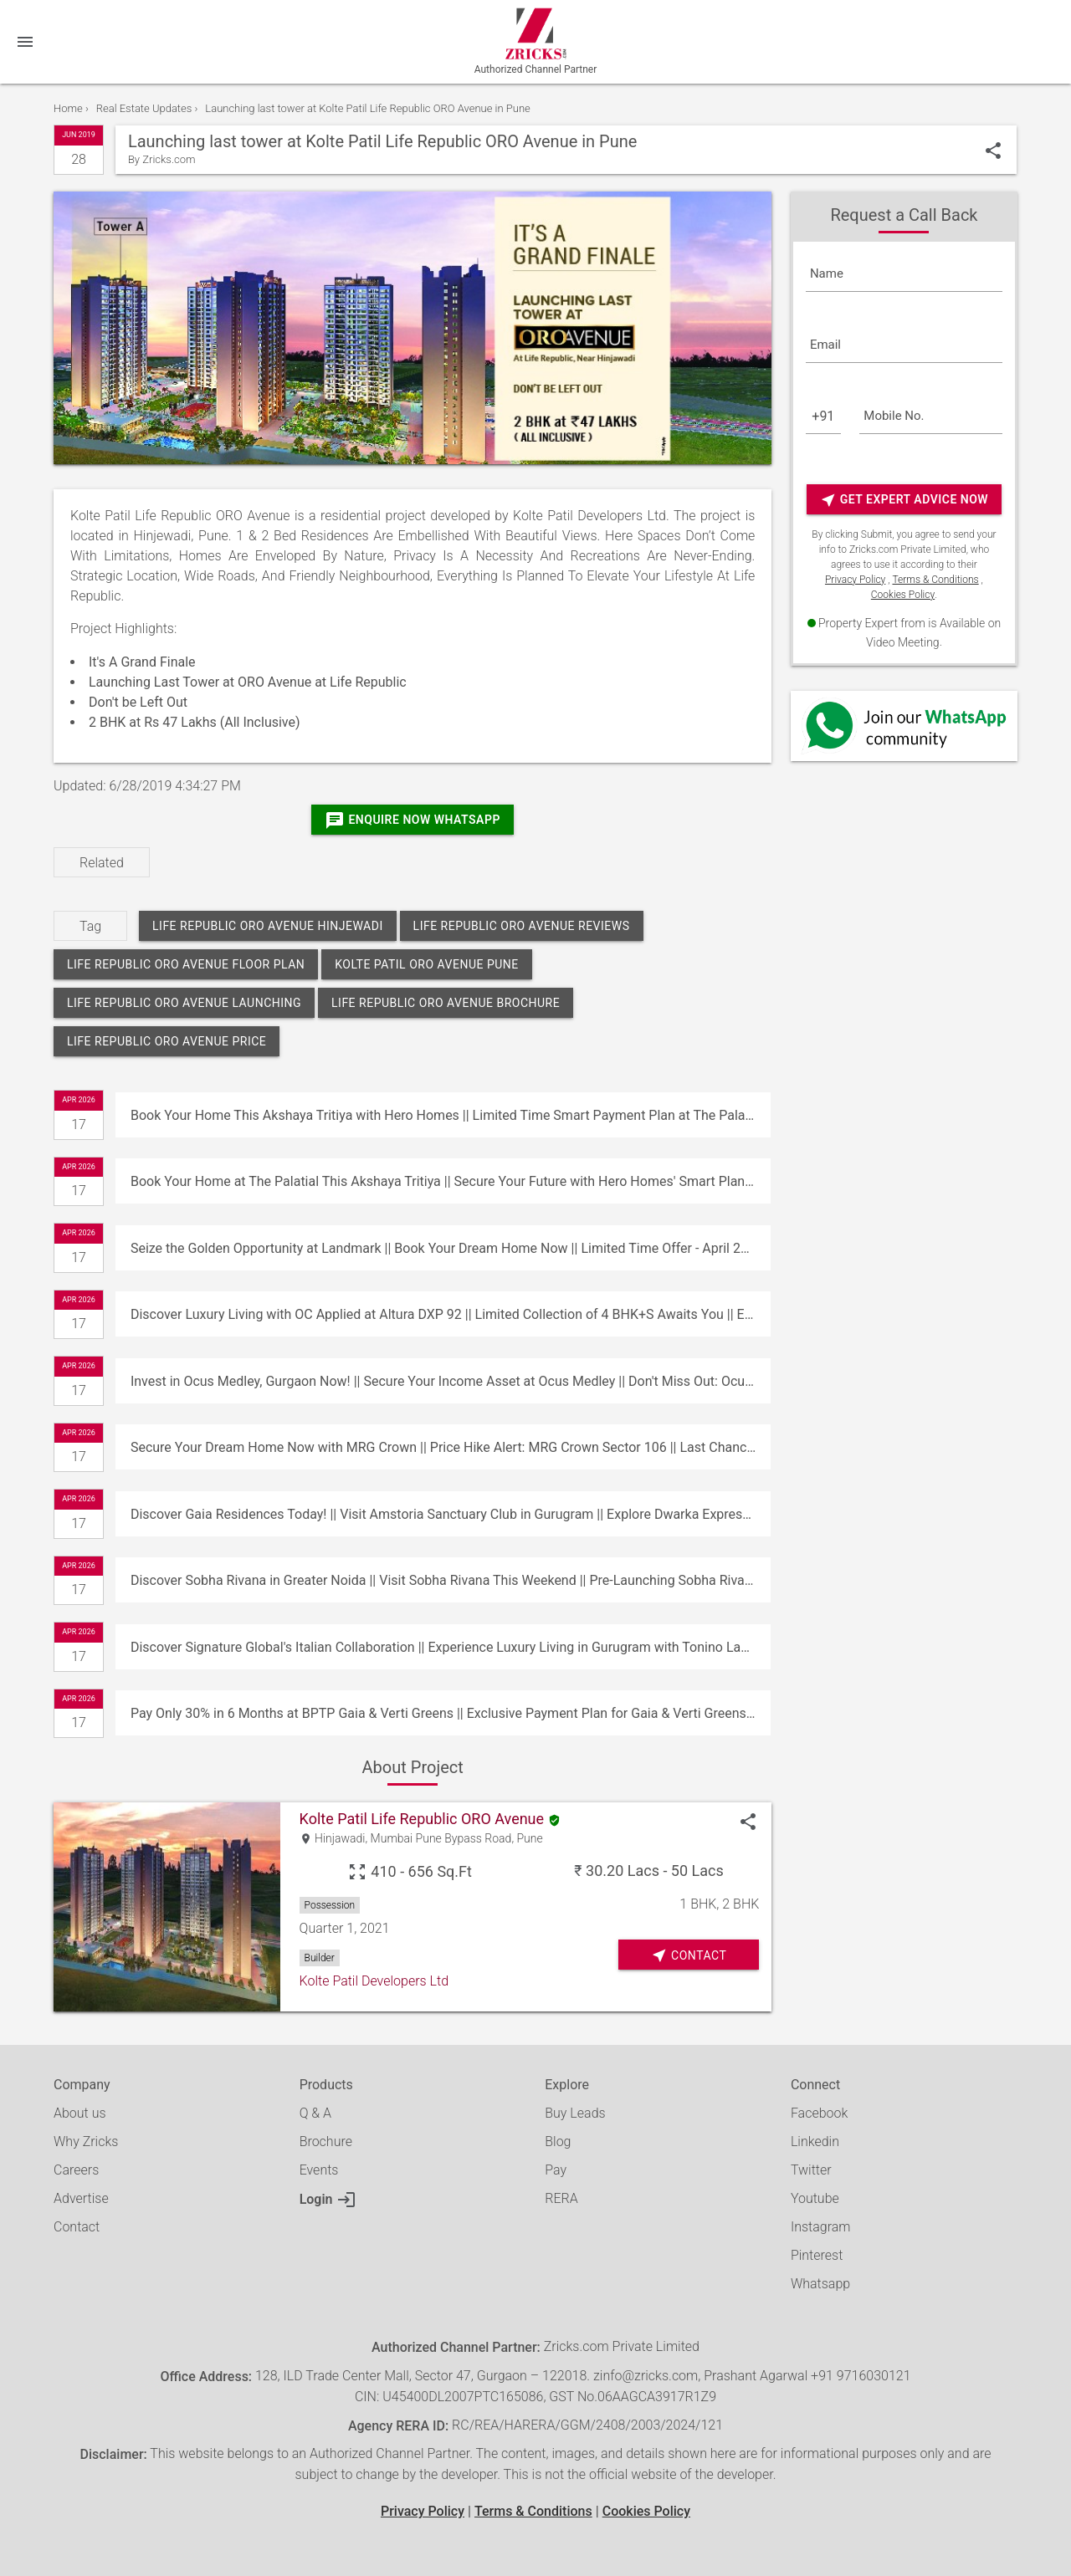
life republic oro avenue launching (184, 1002)
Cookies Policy (903, 595)
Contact (77, 2227)
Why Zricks (86, 2141)
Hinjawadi (340, 1838)
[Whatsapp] (904, 725)
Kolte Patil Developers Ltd (374, 1981)
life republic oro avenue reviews (521, 926)
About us (80, 2113)
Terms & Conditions (935, 579)
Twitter (811, 2170)
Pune (530, 1838)
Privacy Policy (855, 579)
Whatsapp (820, 2284)
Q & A (315, 2113)
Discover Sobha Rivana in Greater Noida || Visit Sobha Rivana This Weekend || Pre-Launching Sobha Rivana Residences (450, 1580)
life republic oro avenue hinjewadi (267, 926)
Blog (558, 2141)
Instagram (821, 2227)
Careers (76, 2170)
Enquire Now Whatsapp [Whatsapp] (412, 820)
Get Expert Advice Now (904, 499)
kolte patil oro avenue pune (427, 964)
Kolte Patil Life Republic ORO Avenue (422, 1819)
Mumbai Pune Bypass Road (441, 1838)
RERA (561, 2198)
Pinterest (817, 2255)
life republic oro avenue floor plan (186, 964)
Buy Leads (575, 2113)
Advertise (81, 2198)
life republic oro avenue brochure (445, 1002)
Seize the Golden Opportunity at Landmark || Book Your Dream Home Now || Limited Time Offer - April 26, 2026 (450, 1248)
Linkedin (815, 2141)
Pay (555, 2170)
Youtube (815, 2198)
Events (319, 2170)
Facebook (819, 2113)
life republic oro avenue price (166, 1041)
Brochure (326, 2141)
